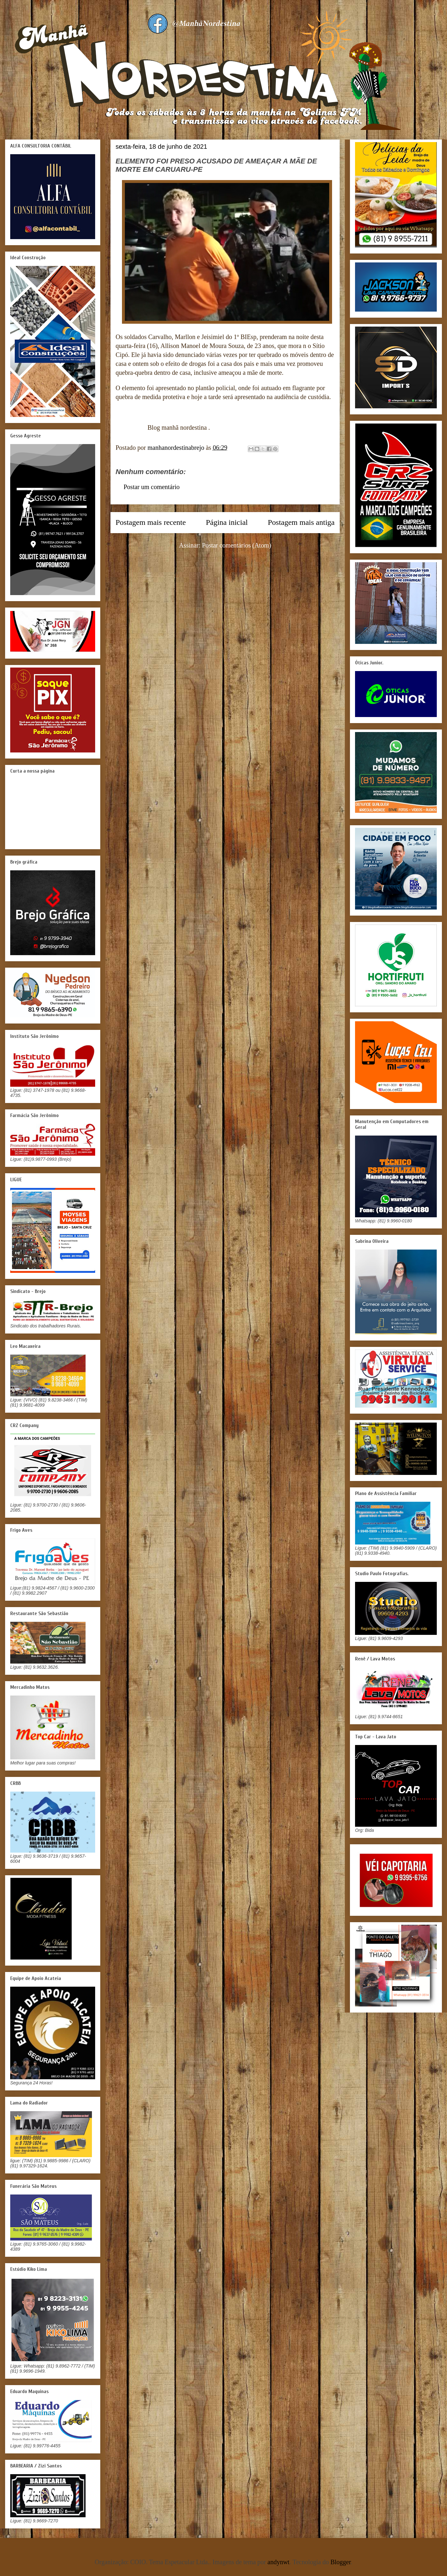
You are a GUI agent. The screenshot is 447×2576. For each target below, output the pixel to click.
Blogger (340, 2561)
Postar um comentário (152, 486)
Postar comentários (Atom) (236, 545)
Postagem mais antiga (301, 522)
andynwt (279, 2561)
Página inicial (227, 522)
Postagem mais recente (151, 522)
